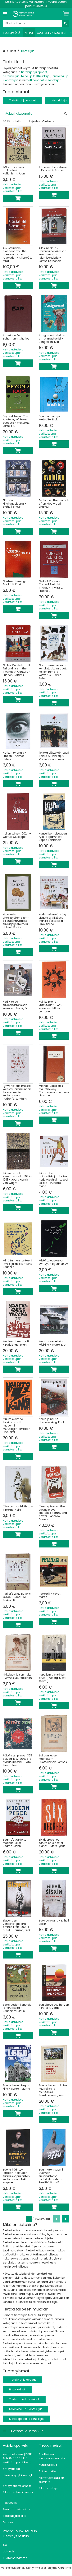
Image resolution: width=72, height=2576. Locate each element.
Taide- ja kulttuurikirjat (24, 2399)
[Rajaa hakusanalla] (36, 113)
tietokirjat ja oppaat (33, 72)
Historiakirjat (17, 2389)
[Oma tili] (59, 13)
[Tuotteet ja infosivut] (6, 13)
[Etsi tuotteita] (36, 23)
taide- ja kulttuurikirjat (36, 76)
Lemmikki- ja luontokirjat (25, 2409)
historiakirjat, (11, 76)
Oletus (48, 121)
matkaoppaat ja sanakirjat (43, 80)
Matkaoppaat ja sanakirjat (26, 2419)
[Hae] (65, 23)
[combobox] (36, 23)
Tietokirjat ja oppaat (22, 100)
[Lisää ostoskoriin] (18, 198)
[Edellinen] (56, 2218)
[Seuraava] (65, 2218)
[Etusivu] (24, 13)
